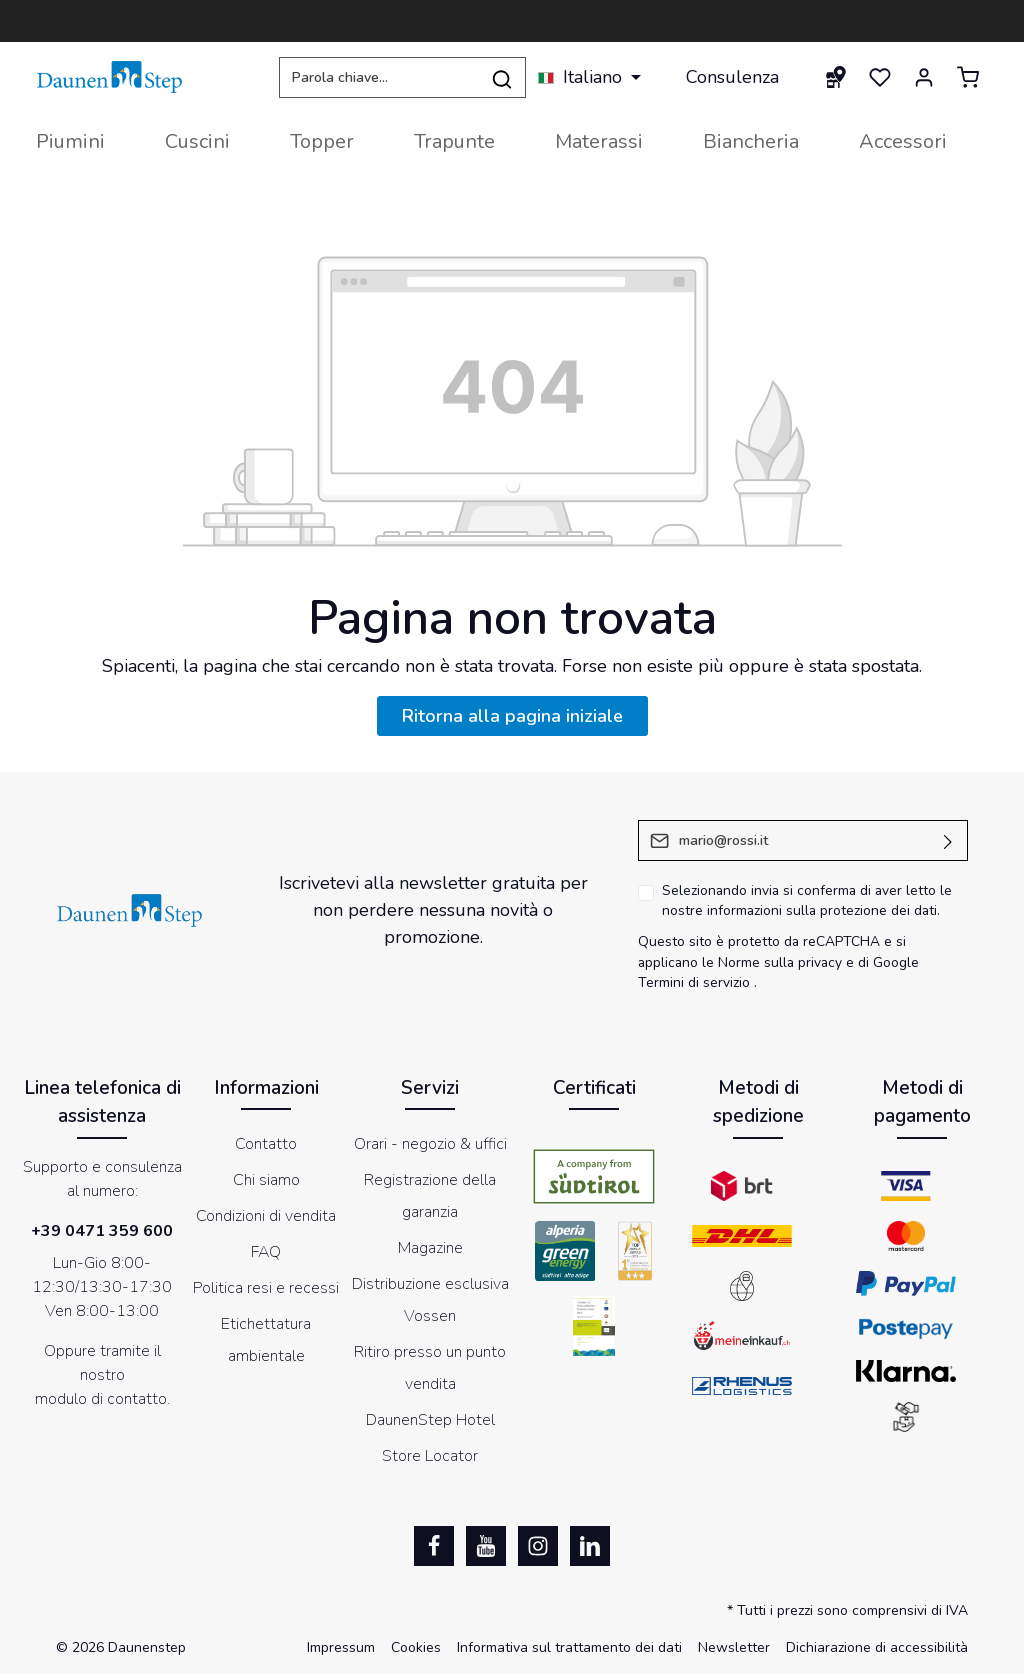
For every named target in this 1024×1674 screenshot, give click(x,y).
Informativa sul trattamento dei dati (569, 1647)
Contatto (266, 1144)
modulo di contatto (101, 1399)
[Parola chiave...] (379, 77)
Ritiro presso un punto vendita (430, 1368)
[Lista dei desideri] (880, 77)
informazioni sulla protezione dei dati (822, 910)
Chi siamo (266, 1180)
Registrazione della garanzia (430, 1196)
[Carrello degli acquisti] (968, 77)
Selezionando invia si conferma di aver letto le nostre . (807, 901)
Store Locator (430, 1456)
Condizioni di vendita (266, 1216)
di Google (888, 962)
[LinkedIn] (590, 1546)
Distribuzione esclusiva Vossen (430, 1300)
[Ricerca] (502, 77)
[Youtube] (486, 1546)
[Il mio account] (924, 77)
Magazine (430, 1248)
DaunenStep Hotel (430, 1420)
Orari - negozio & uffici (430, 1144)
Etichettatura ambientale (266, 1340)
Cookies (416, 1647)
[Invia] (948, 840)
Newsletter (734, 1647)
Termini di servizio (694, 982)
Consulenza (732, 77)
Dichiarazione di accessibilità (877, 1647)
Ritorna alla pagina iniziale (512, 716)
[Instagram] (538, 1546)
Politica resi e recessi (266, 1288)
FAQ (266, 1252)
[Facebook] (434, 1546)
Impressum (341, 1647)
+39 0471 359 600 (102, 1231)
